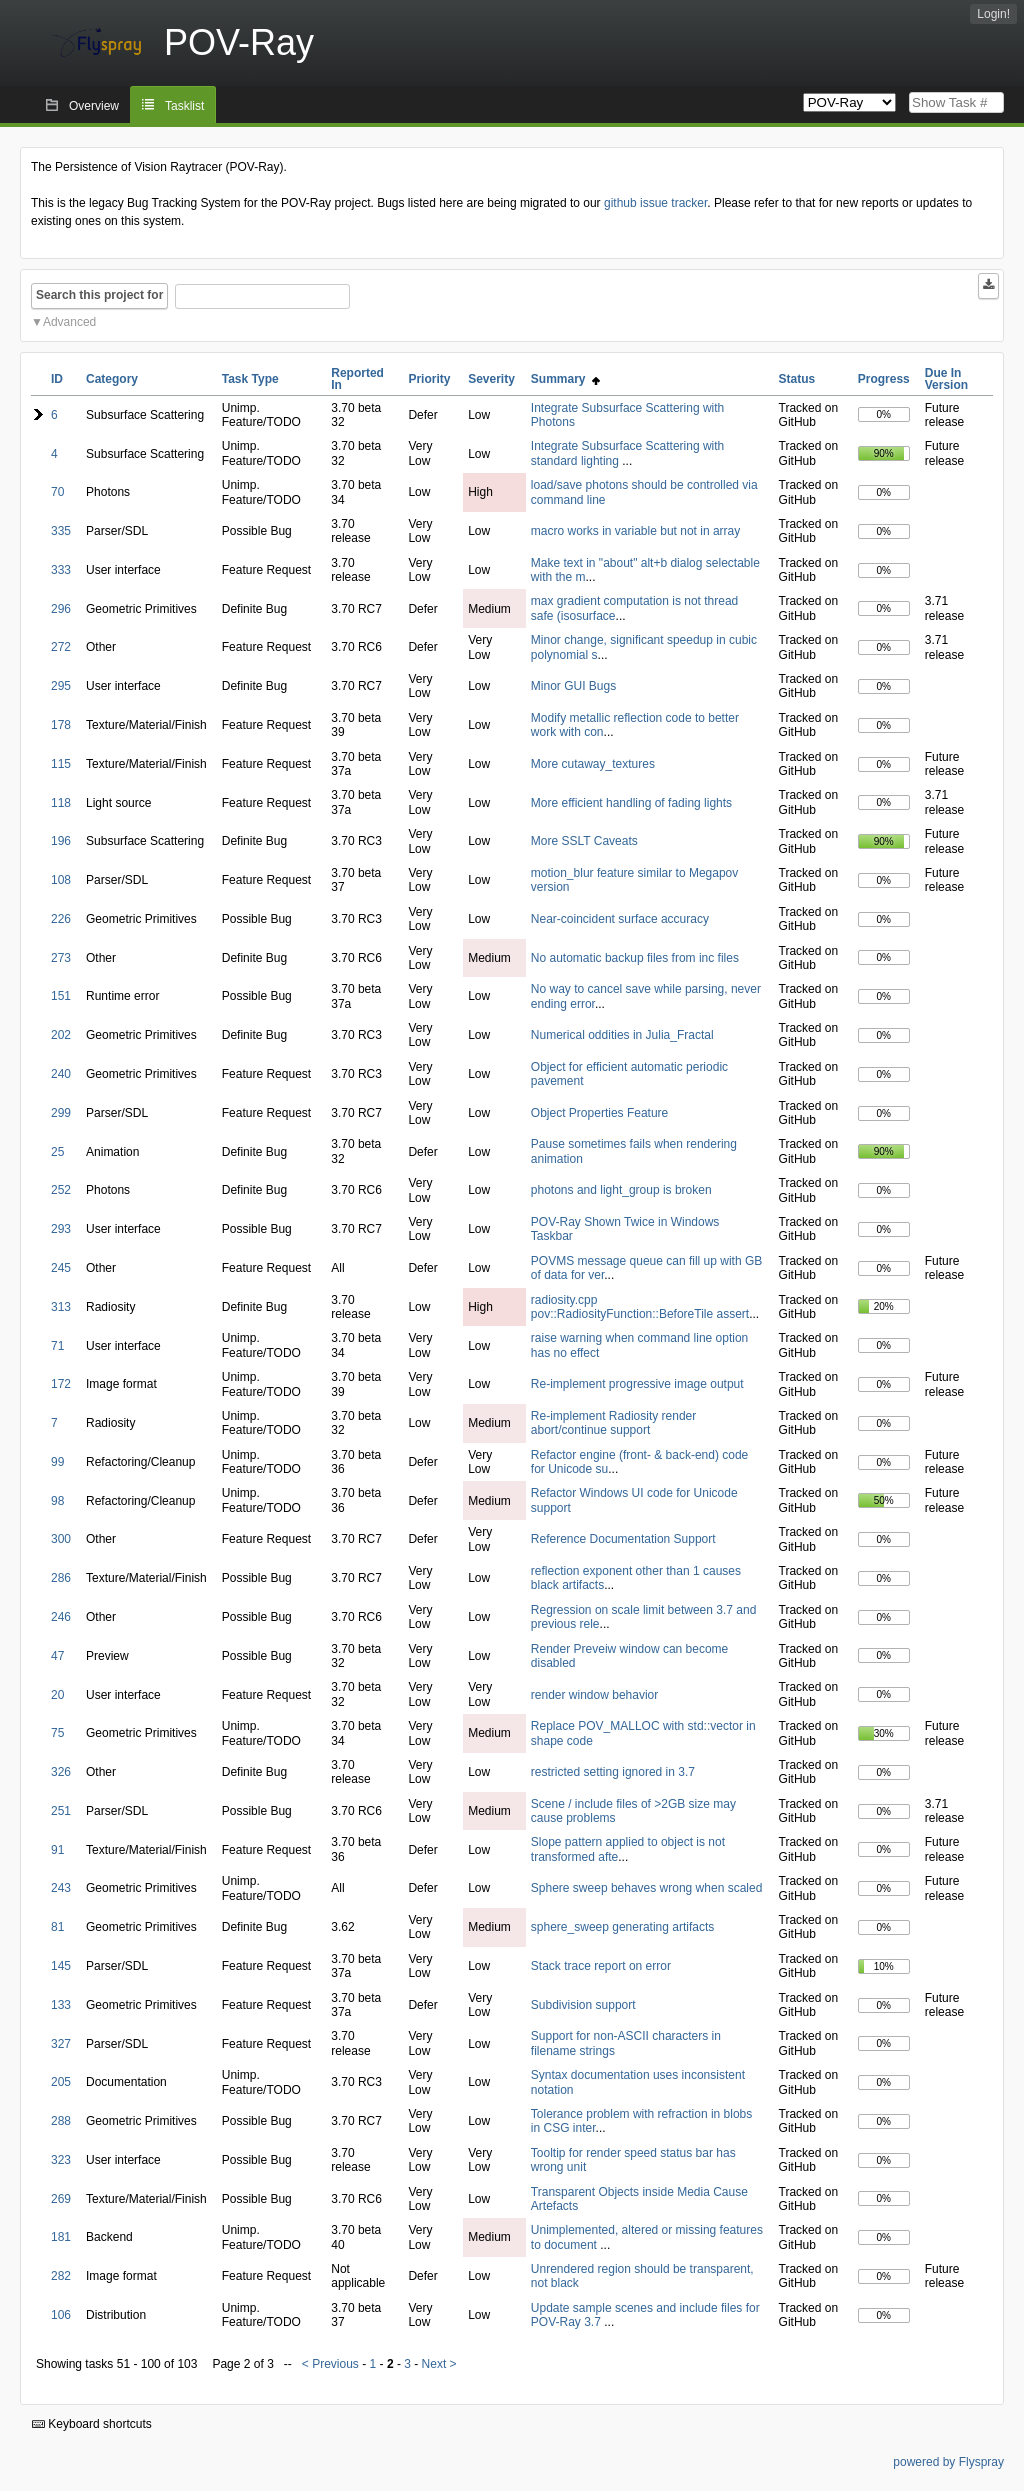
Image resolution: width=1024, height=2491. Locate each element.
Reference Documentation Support (623, 1539)
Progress (884, 379)
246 (61, 1617)
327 (61, 2044)
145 (61, 1966)
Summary (565, 379)
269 (61, 2199)
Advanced (69, 322)
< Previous (330, 2364)
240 (61, 1074)
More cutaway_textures (593, 764)
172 (61, 1384)
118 (61, 803)
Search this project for (99, 295)
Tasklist (184, 106)
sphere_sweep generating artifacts (622, 1927)
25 (57, 1152)
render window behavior (594, 1695)
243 (61, 1888)
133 (61, 2005)
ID (57, 379)
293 (61, 1229)
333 (61, 570)
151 (61, 996)
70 (57, 492)
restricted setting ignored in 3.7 (613, 1772)
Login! (993, 14)
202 (61, 1035)
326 (61, 1772)
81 (57, 1927)
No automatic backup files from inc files (635, 958)
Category (112, 379)
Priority (429, 379)
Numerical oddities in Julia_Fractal (622, 1035)
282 (61, 2276)
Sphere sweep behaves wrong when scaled (646, 1888)
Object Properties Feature (599, 1113)
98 (57, 1501)
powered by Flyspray (948, 2462)
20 (57, 1695)
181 (61, 2237)
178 (61, 725)
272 (61, 647)
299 (61, 1113)
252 (61, 1190)
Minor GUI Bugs (573, 686)
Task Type (250, 379)
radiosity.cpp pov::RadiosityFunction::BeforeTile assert (640, 1307)
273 (61, 958)
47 (57, 1656)
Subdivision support (583, 2005)
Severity (491, 379)
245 (61, 1268)
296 (61, 609)
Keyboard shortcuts (92, 2424)
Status (797, 379)
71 (57, 1346)
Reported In (357, 379)
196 (61, 841)
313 (61, 1307)
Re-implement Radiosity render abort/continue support (613, 1423)
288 (61, 2121)
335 (61, 531)
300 (61, 1539)
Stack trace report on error (601, 1966)
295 (61, 686)
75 (57, 1733)
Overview (94, 106)
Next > (439, 2364)
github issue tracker (655, 203)
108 (61, 880)
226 (61, 919)
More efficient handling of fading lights (631, 803)
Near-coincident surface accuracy (620, 919)
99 (57, 1462)
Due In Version (946, 379)
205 (61, 2082)
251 (61, 1811)
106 (61, 2315)
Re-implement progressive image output (637, 1384)
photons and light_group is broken (621, 1190)
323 (61, 2160)
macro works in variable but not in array (635, 531)
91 (57, 1850)
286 (61, 1578)
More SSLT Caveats (584, 841)
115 (61, 764)
